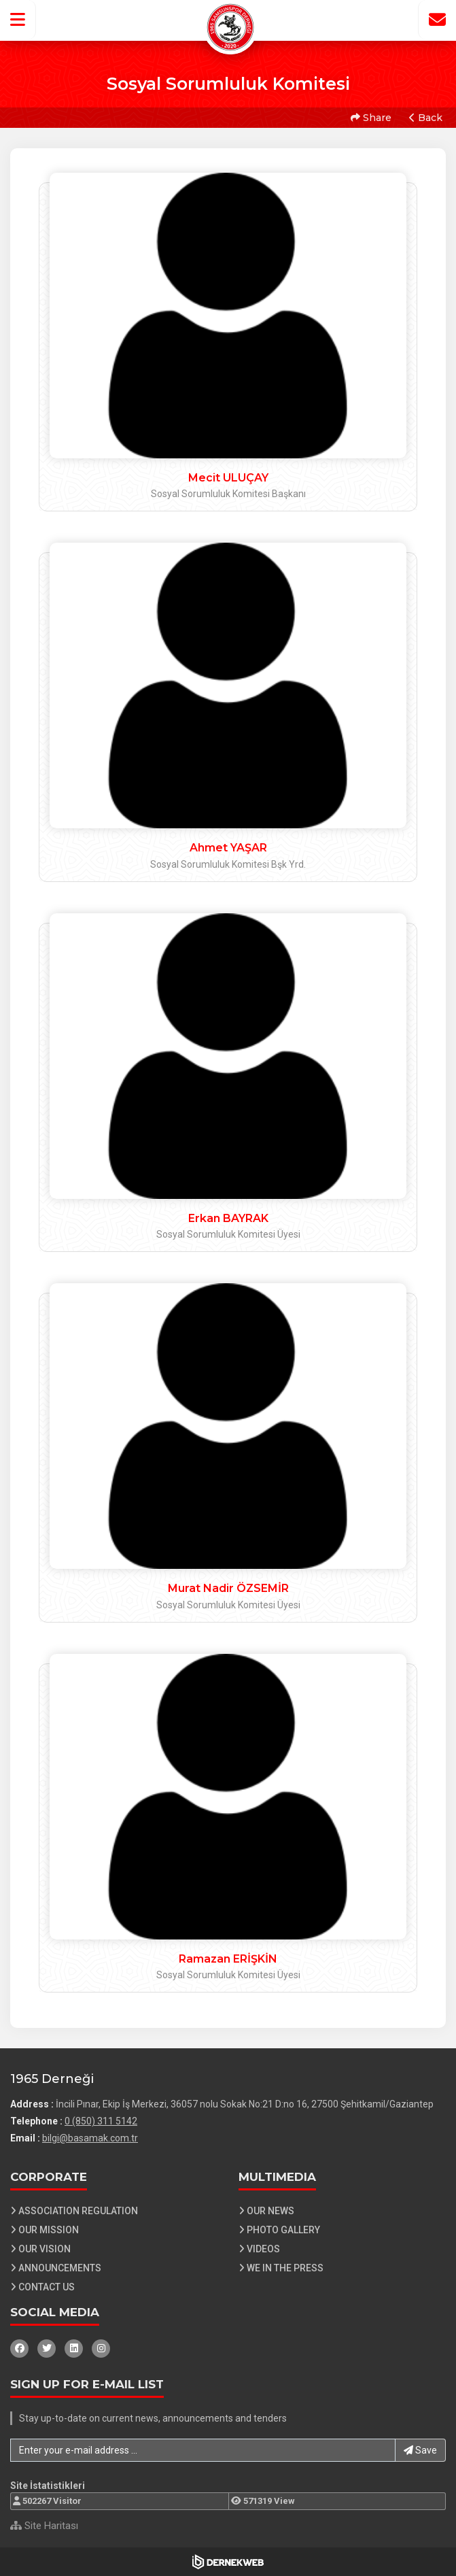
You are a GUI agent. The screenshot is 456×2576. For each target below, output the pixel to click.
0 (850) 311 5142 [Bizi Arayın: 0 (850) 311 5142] (101, 2121)
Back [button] (425, 118)
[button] (18, 19)
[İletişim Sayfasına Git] (437, 19)
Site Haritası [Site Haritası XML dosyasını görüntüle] (44, 2526)
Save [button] (420, 2450)
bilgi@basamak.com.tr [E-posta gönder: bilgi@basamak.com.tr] (90, 2138)
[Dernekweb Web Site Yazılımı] (228, 2561)
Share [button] (371, 118)
